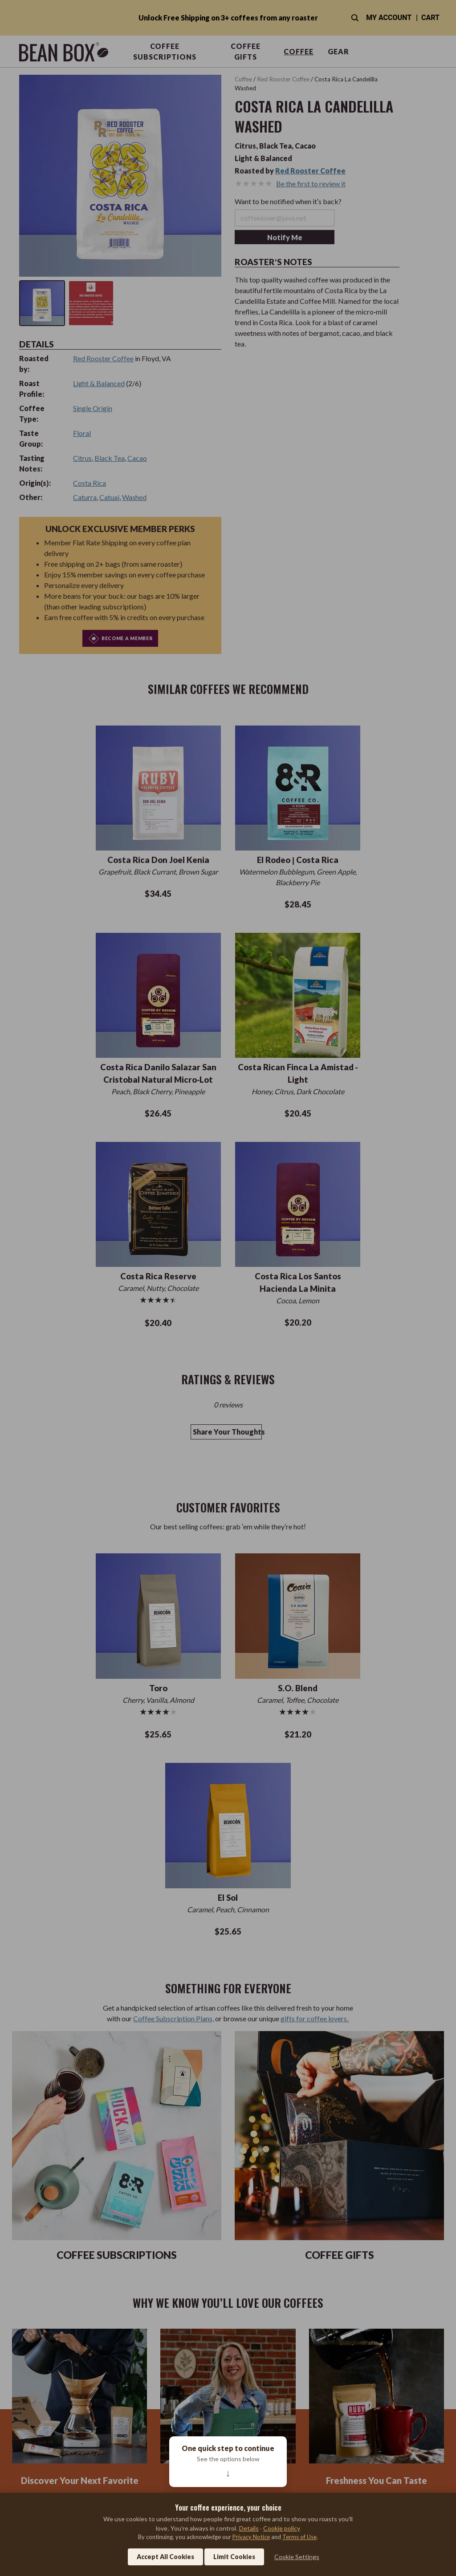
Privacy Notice (251, 2536)
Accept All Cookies (165, 2556)
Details (249, 2528)
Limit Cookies (234, 2556)
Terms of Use (299, 2536)
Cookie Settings (296, 2556)
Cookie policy (281, 2528)
